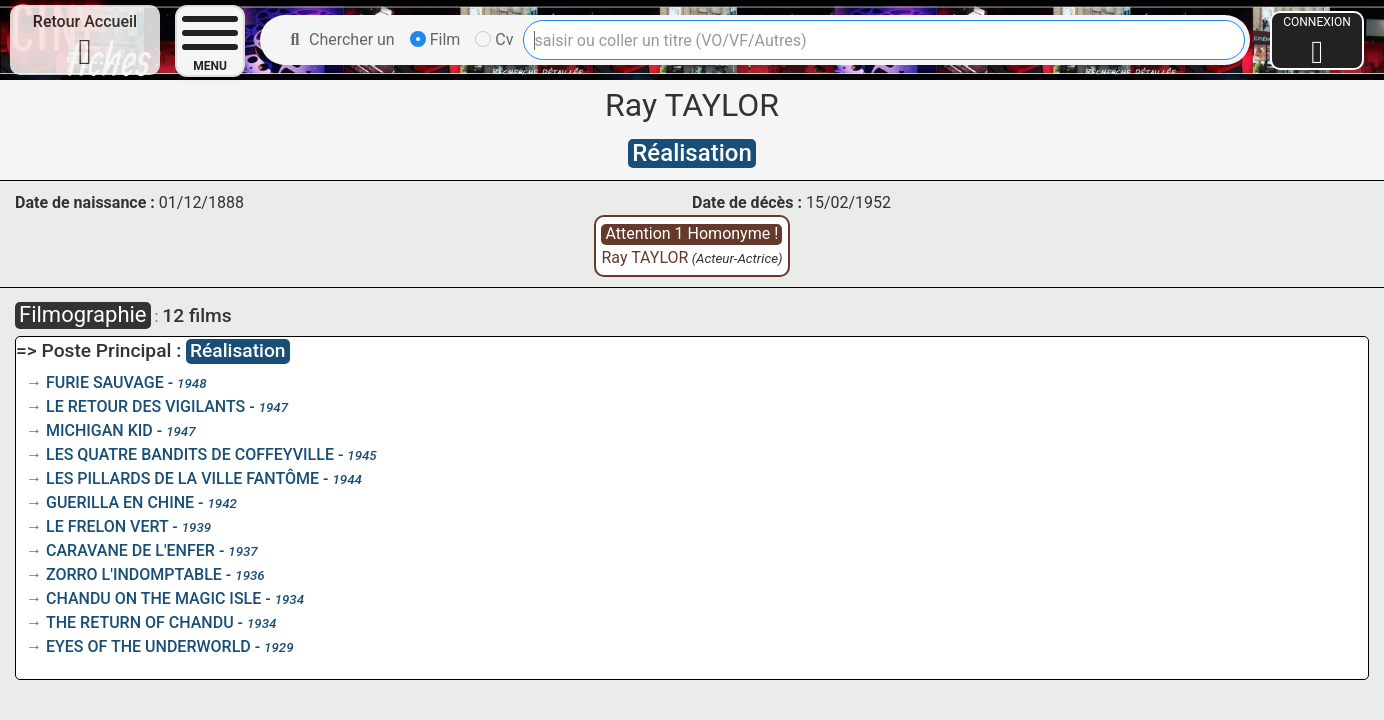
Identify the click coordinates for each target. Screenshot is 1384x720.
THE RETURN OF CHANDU (140, 622)
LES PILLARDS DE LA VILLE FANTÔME (182, 478)
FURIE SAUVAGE (105, 382)
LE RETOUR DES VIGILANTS (145, 406)
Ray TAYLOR (644, 257)
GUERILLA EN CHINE (120, 502)
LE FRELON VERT (107, 526)
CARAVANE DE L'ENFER (130, 550)
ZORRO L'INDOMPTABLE (134, 574)
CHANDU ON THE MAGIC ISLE (153, 598)
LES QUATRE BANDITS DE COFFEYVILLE (190, 454)
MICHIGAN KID (99, 430)
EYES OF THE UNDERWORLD (148, 646)
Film (435, 39)
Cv (494, 39)
